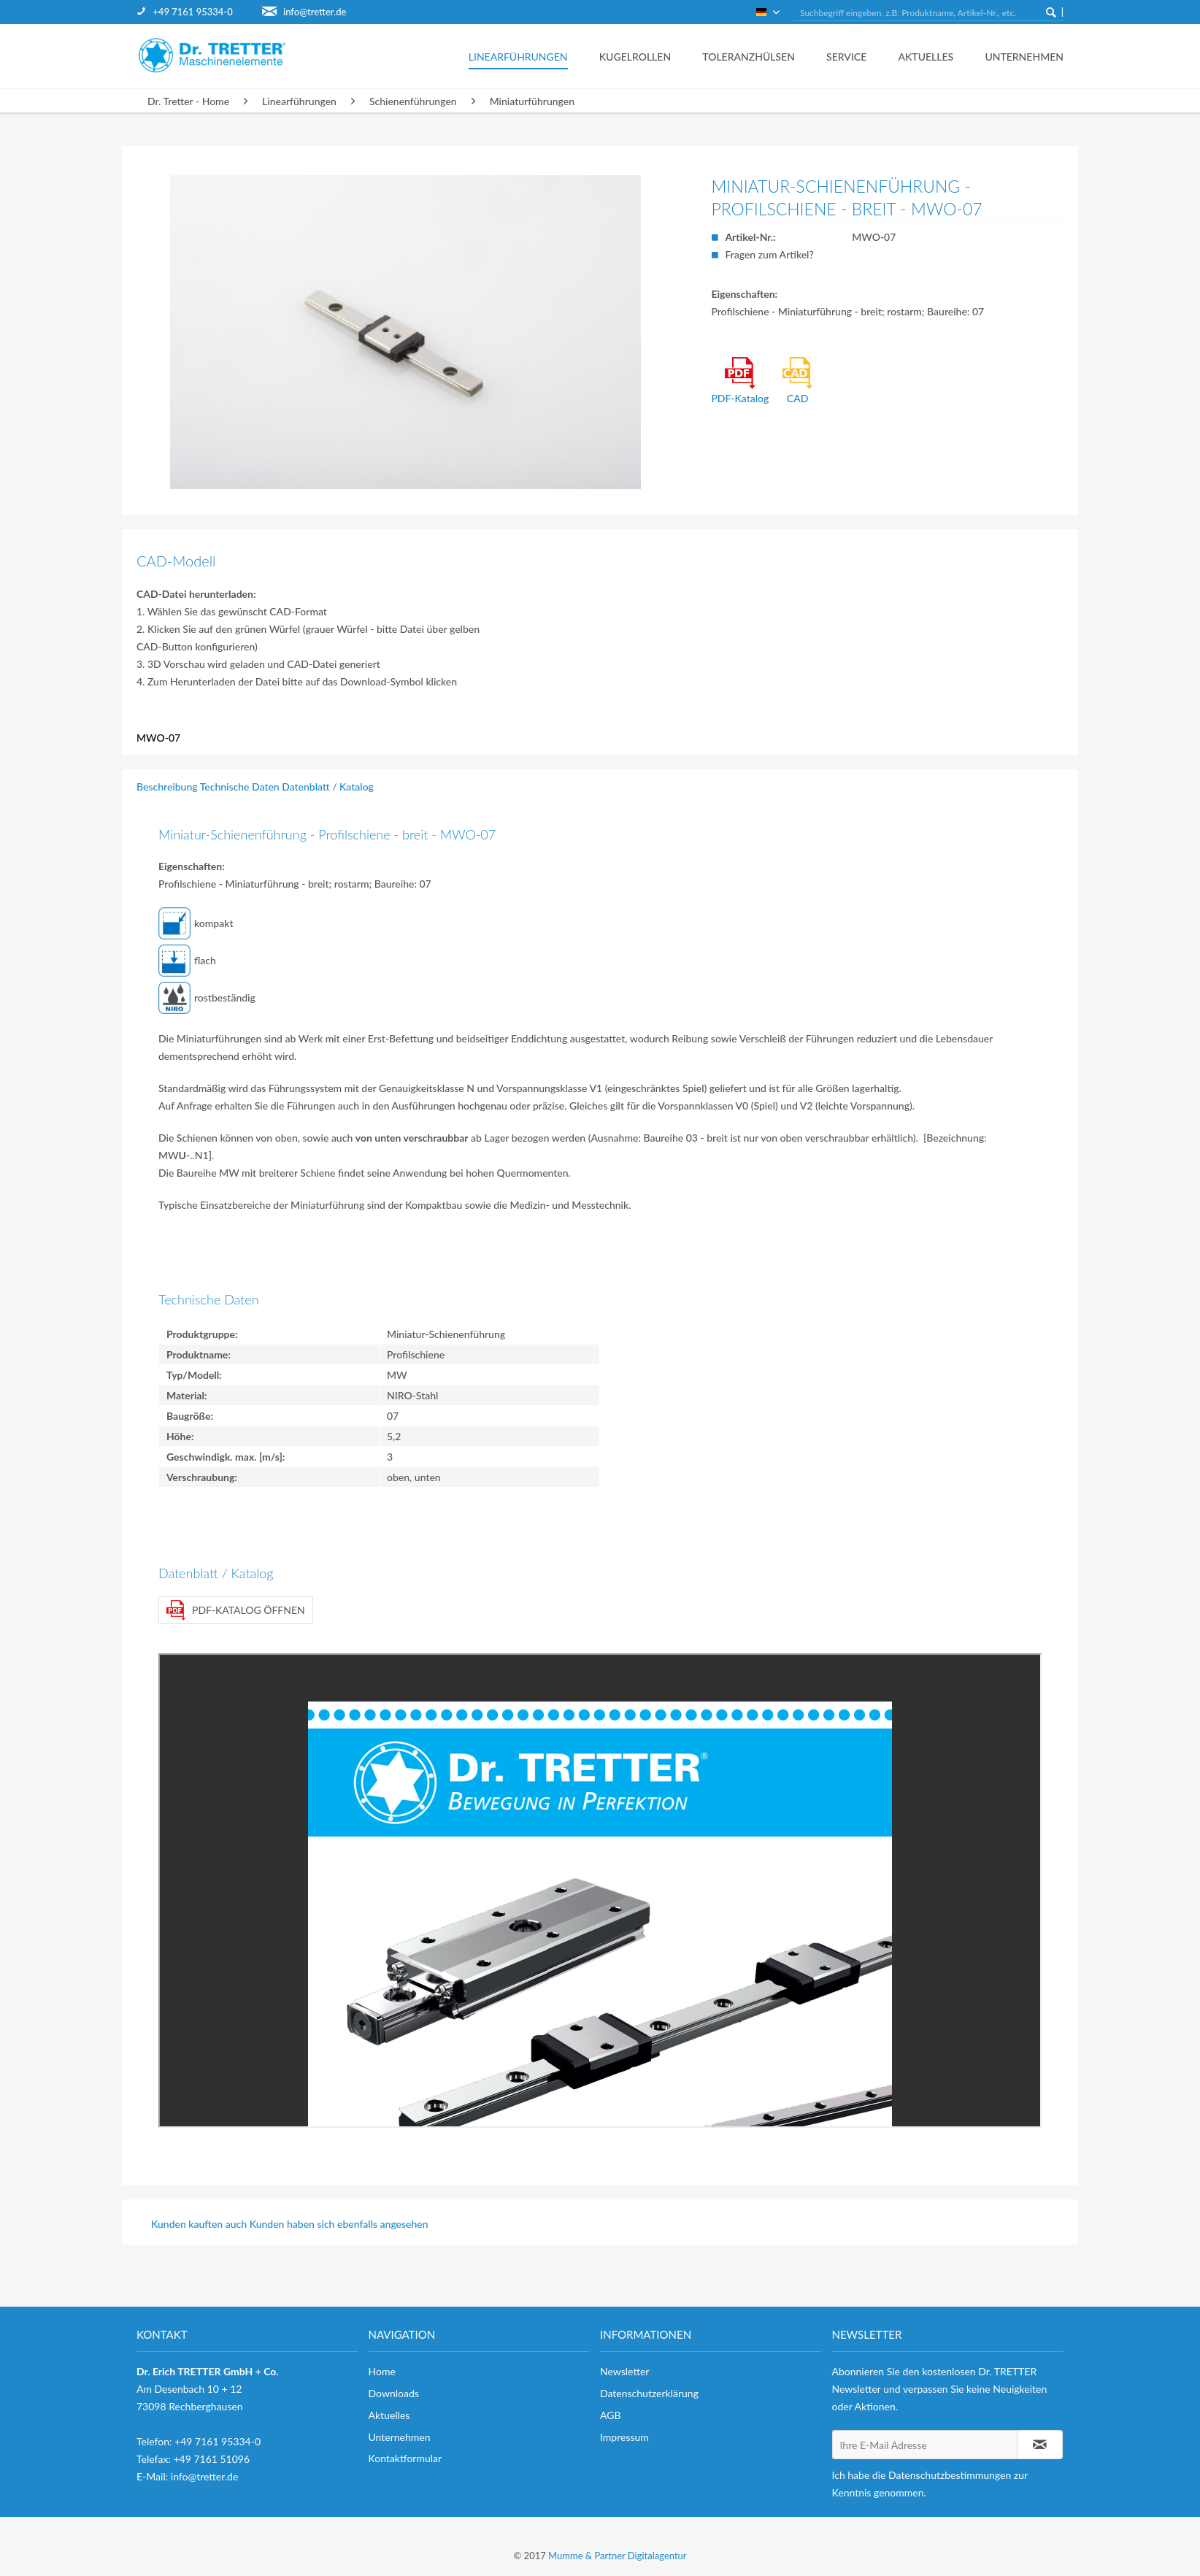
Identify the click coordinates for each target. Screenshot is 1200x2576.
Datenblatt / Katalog (328, 786)
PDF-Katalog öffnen (235, 1610)
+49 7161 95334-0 (192, 12)
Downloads (394, 2393)
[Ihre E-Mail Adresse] (925, 2444)
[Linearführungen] (514, 56)
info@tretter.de (314, 12)
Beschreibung (167, 786)
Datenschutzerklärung (649, 2393)
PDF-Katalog (740, 380)
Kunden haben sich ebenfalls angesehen (339, 2224)
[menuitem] (199, 12)
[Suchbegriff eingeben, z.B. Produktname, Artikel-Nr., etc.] (928, 13)
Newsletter (624, 2371)
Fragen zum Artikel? (769, 254)
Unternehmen (400, 2437)
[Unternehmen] (1014, 56)
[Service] (842, 56)
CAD (797, 380)
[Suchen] (1051, 11)
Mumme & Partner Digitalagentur (617, 2555)
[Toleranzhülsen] (744, 56)
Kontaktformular (405, 2458)
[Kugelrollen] (631, 56)
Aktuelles (389, 2415)
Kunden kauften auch (199, 2224)
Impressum (624, 2437)
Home (382, 2371)
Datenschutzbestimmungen (949, 2475)
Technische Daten (240, 786)
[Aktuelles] (921, 56)
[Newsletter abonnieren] (1040, 2444)
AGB (610, 2415)
